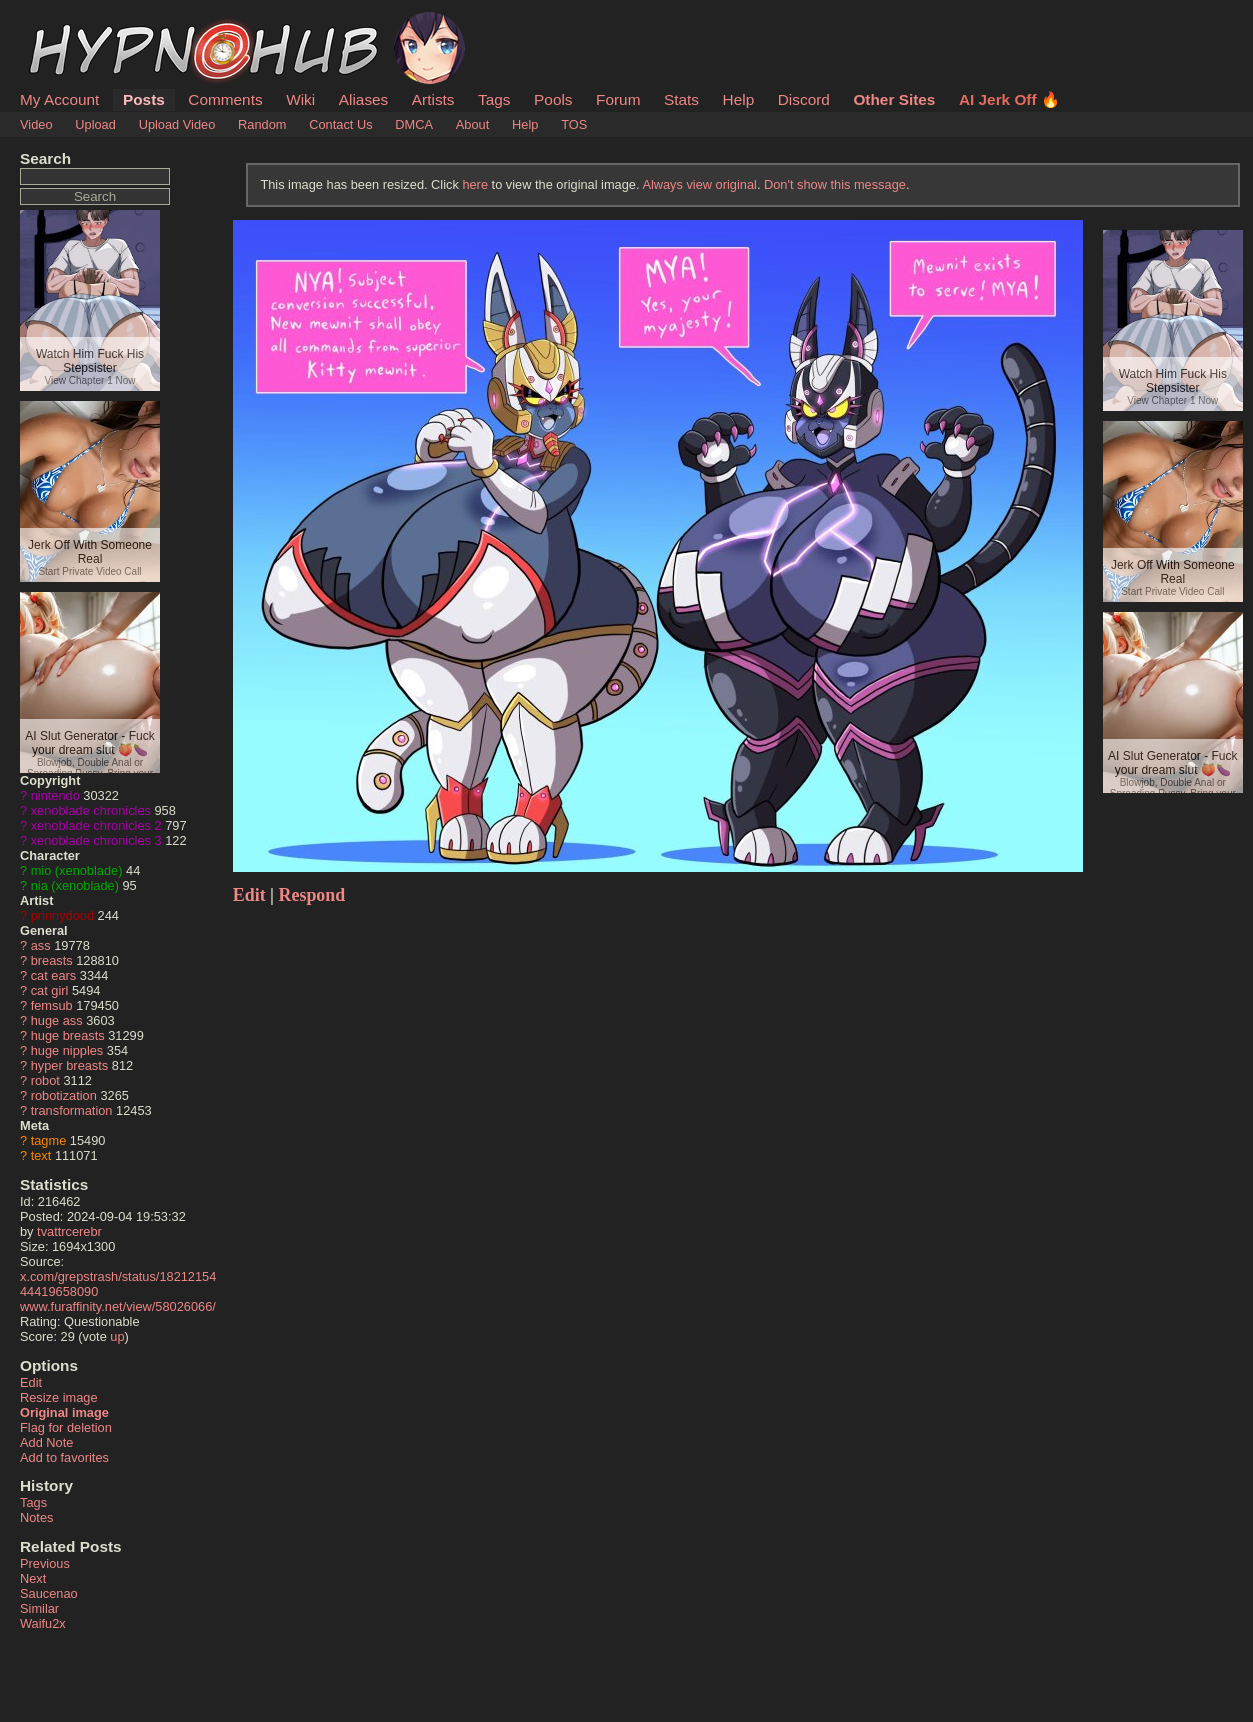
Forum (618, 99)
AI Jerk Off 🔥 (1009, 99)
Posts (144, 99)
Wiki (300, 99)
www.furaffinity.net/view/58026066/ (118, 1306)
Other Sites (894, 99)
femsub (52, 1005)
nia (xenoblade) (75, 885)
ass (41, 945)
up (117, 1336)
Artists (433, 99)
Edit (31, 1382)
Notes (36, 1517)
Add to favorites (64, 1457)
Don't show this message (835, 184)
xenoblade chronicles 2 (96, 825)
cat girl (50, 990)
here (475, 184)
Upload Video (177, 124)
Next (33, 1578)
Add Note (46, 1442)
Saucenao (49, 1593)
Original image (64, 1412)
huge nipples (67, 1050)
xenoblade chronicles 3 (96, 840)
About (472, 124)
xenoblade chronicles (91, 810)
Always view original (699, 184)
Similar (39, 1608)
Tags (494, 99)
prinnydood (62, 915)
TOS (574, 124)
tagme (49, 1140)
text (41, 1155)
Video (36, 124)
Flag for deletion (66, 1427)
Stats (681, 99)
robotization (64, 1095)
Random (262, 124)
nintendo (55, 795)
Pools (553, 99)
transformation (72, 1110)
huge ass (57, 1020)
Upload (95, 124)
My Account (59, 99)
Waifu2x (43, 1623)
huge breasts (68, 1035)
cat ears (54, 975)
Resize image (59, 1397)
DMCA (414, 124)
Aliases (364, 99)
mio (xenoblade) (77, 870)
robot (45, 1080)
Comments (225, 99)
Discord (804, 99)
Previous (45, 1563)
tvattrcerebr (69, 1231)
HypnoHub (75, 23)
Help (739, 99)
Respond (312, 895)
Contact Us (340, 124)
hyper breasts (70, 1065)
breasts (52, 960)
